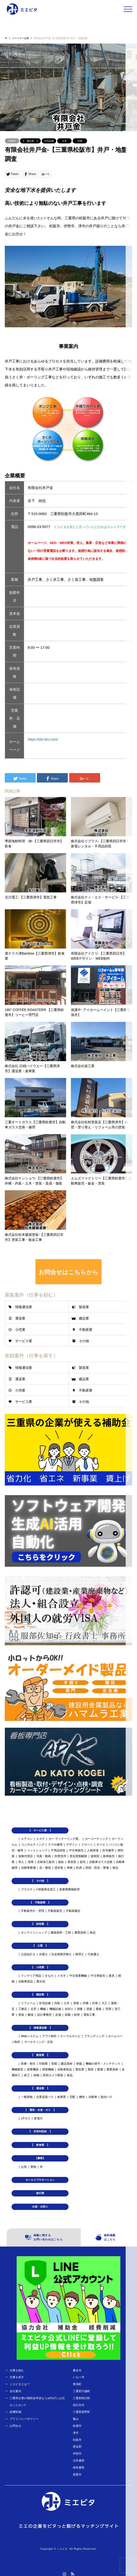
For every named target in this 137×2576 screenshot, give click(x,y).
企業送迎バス (45, 2097)
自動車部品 (25, 1981)
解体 (31, 2014)
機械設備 (55, 2009)
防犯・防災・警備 (97, 1867)
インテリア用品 (31, 1975)
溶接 (89, 2009)
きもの (49, 1975)
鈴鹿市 (77, 2426)
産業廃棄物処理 (69, 1889)
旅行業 (40, 2193)
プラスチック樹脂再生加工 (38, 1889)
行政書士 (93, 1954)
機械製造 (17, 2069)
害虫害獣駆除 (78, 1856)
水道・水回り (40, 2206)
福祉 (61, 1862)
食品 (115, 1867)
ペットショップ (37, 1850)
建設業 (84, 1318)
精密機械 (48, 2069)
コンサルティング (32, 1844)
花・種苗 (45, 1867)
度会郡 (77, 2446)
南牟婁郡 (78, 2467)
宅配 (72, 2097)
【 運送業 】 (40, 2088)
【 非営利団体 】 (40, 2131)
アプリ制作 (49, 2036)
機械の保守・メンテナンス (103, 2063)
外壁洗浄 (60, 1856)
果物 (33, 2166)
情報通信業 (23, 1307)
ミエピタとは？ (20, 2384)
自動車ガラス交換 (100, 1862)
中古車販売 (76, 1850)
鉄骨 (77, 2014)
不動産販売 (55, 1911)
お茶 (24, 2166)
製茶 (91, 2069)
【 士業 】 (40, 1945)
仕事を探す (17, 2377)
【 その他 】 (40, 1880)
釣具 (79, 1867)
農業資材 (80, 1932)
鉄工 (27, 2075)
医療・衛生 (28, 2063)
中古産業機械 (78, 1975)
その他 (84, 1341)
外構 (79, 141)
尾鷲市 (77, 2474)
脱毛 (83, 1862)
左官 (33, 2009)
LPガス (25, 2118)
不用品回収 (58, 1850)
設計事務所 (44, 2014)
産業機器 (33, 2069)
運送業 (20, 1318)
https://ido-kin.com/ (43, 739)
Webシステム (29, 2036)
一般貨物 (27, 2097)
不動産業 (85, 1329)
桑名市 (77, 2370)
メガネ (61, 1975)
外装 (95, 2003)
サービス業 (23, 1341)
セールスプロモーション (40, 2179)
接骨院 (95, 1856)
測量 (80, 2009)
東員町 (77, 2384)
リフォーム (28, 2003)
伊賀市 (77, 2453)
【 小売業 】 (40, 1967)
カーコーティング (96, 1838)
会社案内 (15, 2391)
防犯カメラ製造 (53, 2075)
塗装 (76, 2003)
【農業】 (40, 2158)
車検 (70, 1867)
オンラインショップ (34, 1932)
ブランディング (94, 2036)
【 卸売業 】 (40, 1923)
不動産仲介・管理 (32, 1911)
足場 (58, 2014)
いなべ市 (78, 2377)
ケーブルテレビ (70, 2036)
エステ (40, 1838)
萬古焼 (40, 1981)
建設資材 (66, 2063)
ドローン (87, 1844)
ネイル (100, 1844)
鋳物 (36, 2075)
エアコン (27, 1838)
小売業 (20, 1329)
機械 (43, 2009)
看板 (99, 2009)
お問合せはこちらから (68, 1272)
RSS (72, 2574)
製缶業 (79, 2069)
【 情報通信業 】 (40, 2027)
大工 (104, 2003)
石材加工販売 (46, 1862)
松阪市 (12, 141)
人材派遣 (93, 1850)
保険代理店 (25, 1856)
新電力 (38, 2118)
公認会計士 (28, 1954)
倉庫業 (61, 2097)
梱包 (82, 2097)
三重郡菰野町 (81, 2412)
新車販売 (109, 1856)
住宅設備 (49, 141)
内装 (57, 2003)
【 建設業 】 (30, 141)
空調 (108, 2009)
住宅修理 (108, 1850)
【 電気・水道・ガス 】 (40, 2109)
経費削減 (15, 2412)
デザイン (72, 1844)
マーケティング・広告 (38, 2042)
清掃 (31, 1862)
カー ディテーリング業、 (64, 1838)
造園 (67, 2014)
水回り (69, 2009)
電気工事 (89, 2014)
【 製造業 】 (40, 2055)
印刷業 (43, 2063)
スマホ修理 (55, 1844)
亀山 (76, 2419)
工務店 (22, 2009)
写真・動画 (43, 1856)
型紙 (54, 2063)
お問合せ (15, 2426)
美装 (21, 2014)
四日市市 (78, 2405)
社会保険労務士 (61, 1954)
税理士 (79, 1954)
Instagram (64, 2574)
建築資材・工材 (61, 1932)
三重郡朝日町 (81, 2398)
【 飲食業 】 (40, 2144)
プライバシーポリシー (24, 2419)
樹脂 (79, 2063)
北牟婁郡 (78, 2460)
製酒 (100, 2069)
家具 (112, 1975)
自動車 (93, 2097)
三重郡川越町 (81, 2391)
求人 (21, 1862)
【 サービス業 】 (40, 1830)
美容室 (72, 1862)
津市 (76, 2433)
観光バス (106, 2097)
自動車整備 (28, 1867)
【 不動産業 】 (40, 1902)
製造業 (84, 1307)
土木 (64, 141)
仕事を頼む (17, 2370)
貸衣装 (59, 1867)
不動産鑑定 (73, 1911)
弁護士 (43, 1954)
